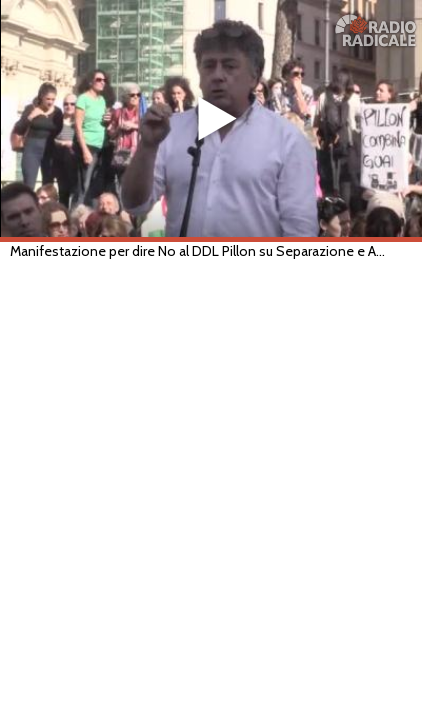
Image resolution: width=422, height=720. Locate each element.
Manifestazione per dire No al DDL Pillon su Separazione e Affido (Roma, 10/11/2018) (200, 251)
